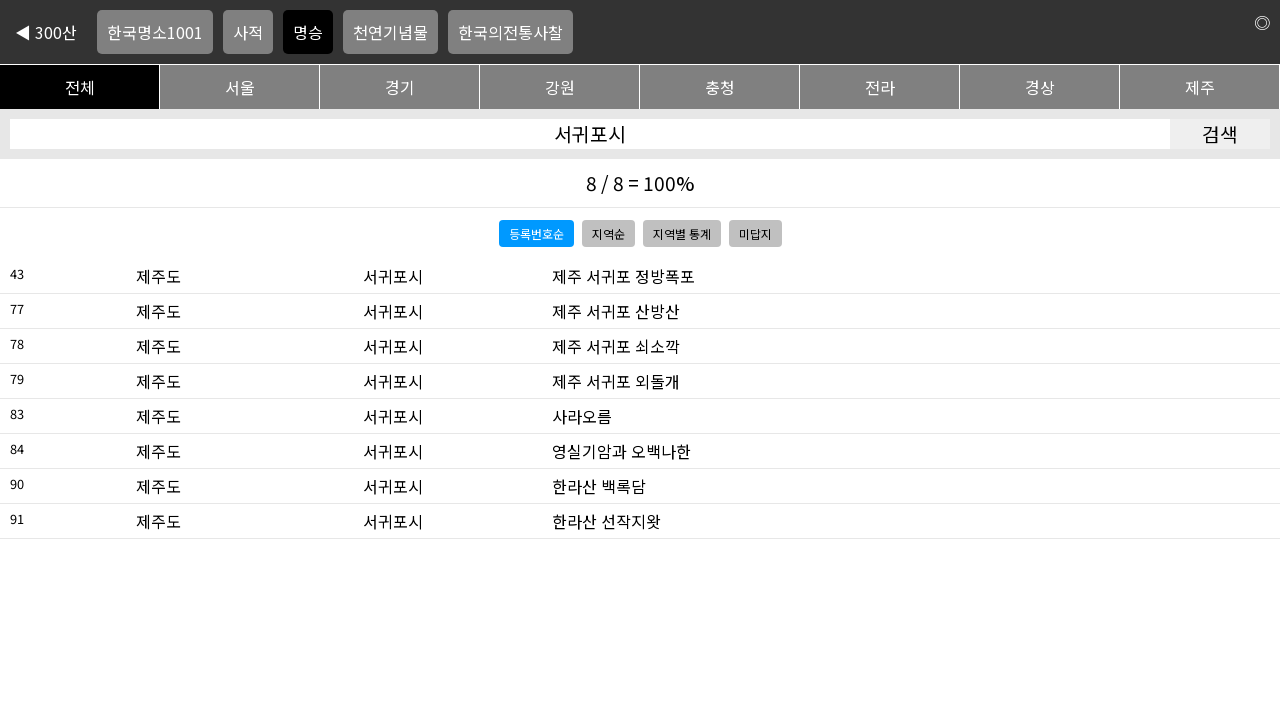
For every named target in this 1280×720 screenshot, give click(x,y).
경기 (400, 87)
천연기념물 (390, 32)
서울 (240, 87)
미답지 (755, 233)
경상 (1040, 87)
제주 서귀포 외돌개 (616, 381)
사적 (248, 32)
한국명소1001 (155, 32)
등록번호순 (536, 233)
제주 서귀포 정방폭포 (623, 276)
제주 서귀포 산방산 (616, 311)
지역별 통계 (682, 233)
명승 (308, 32)
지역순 (608, 233)
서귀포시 (393, 276)
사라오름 (582, 416)
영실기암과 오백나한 (621, 451)
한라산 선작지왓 (606, 521)
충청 (720, 87)
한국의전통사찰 (510, 32)
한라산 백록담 (599, 486)
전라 (880, 87)
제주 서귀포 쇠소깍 (616, 346)
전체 (80, 87)
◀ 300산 (46, 32)
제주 (1200, 87)
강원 (560, 87)
